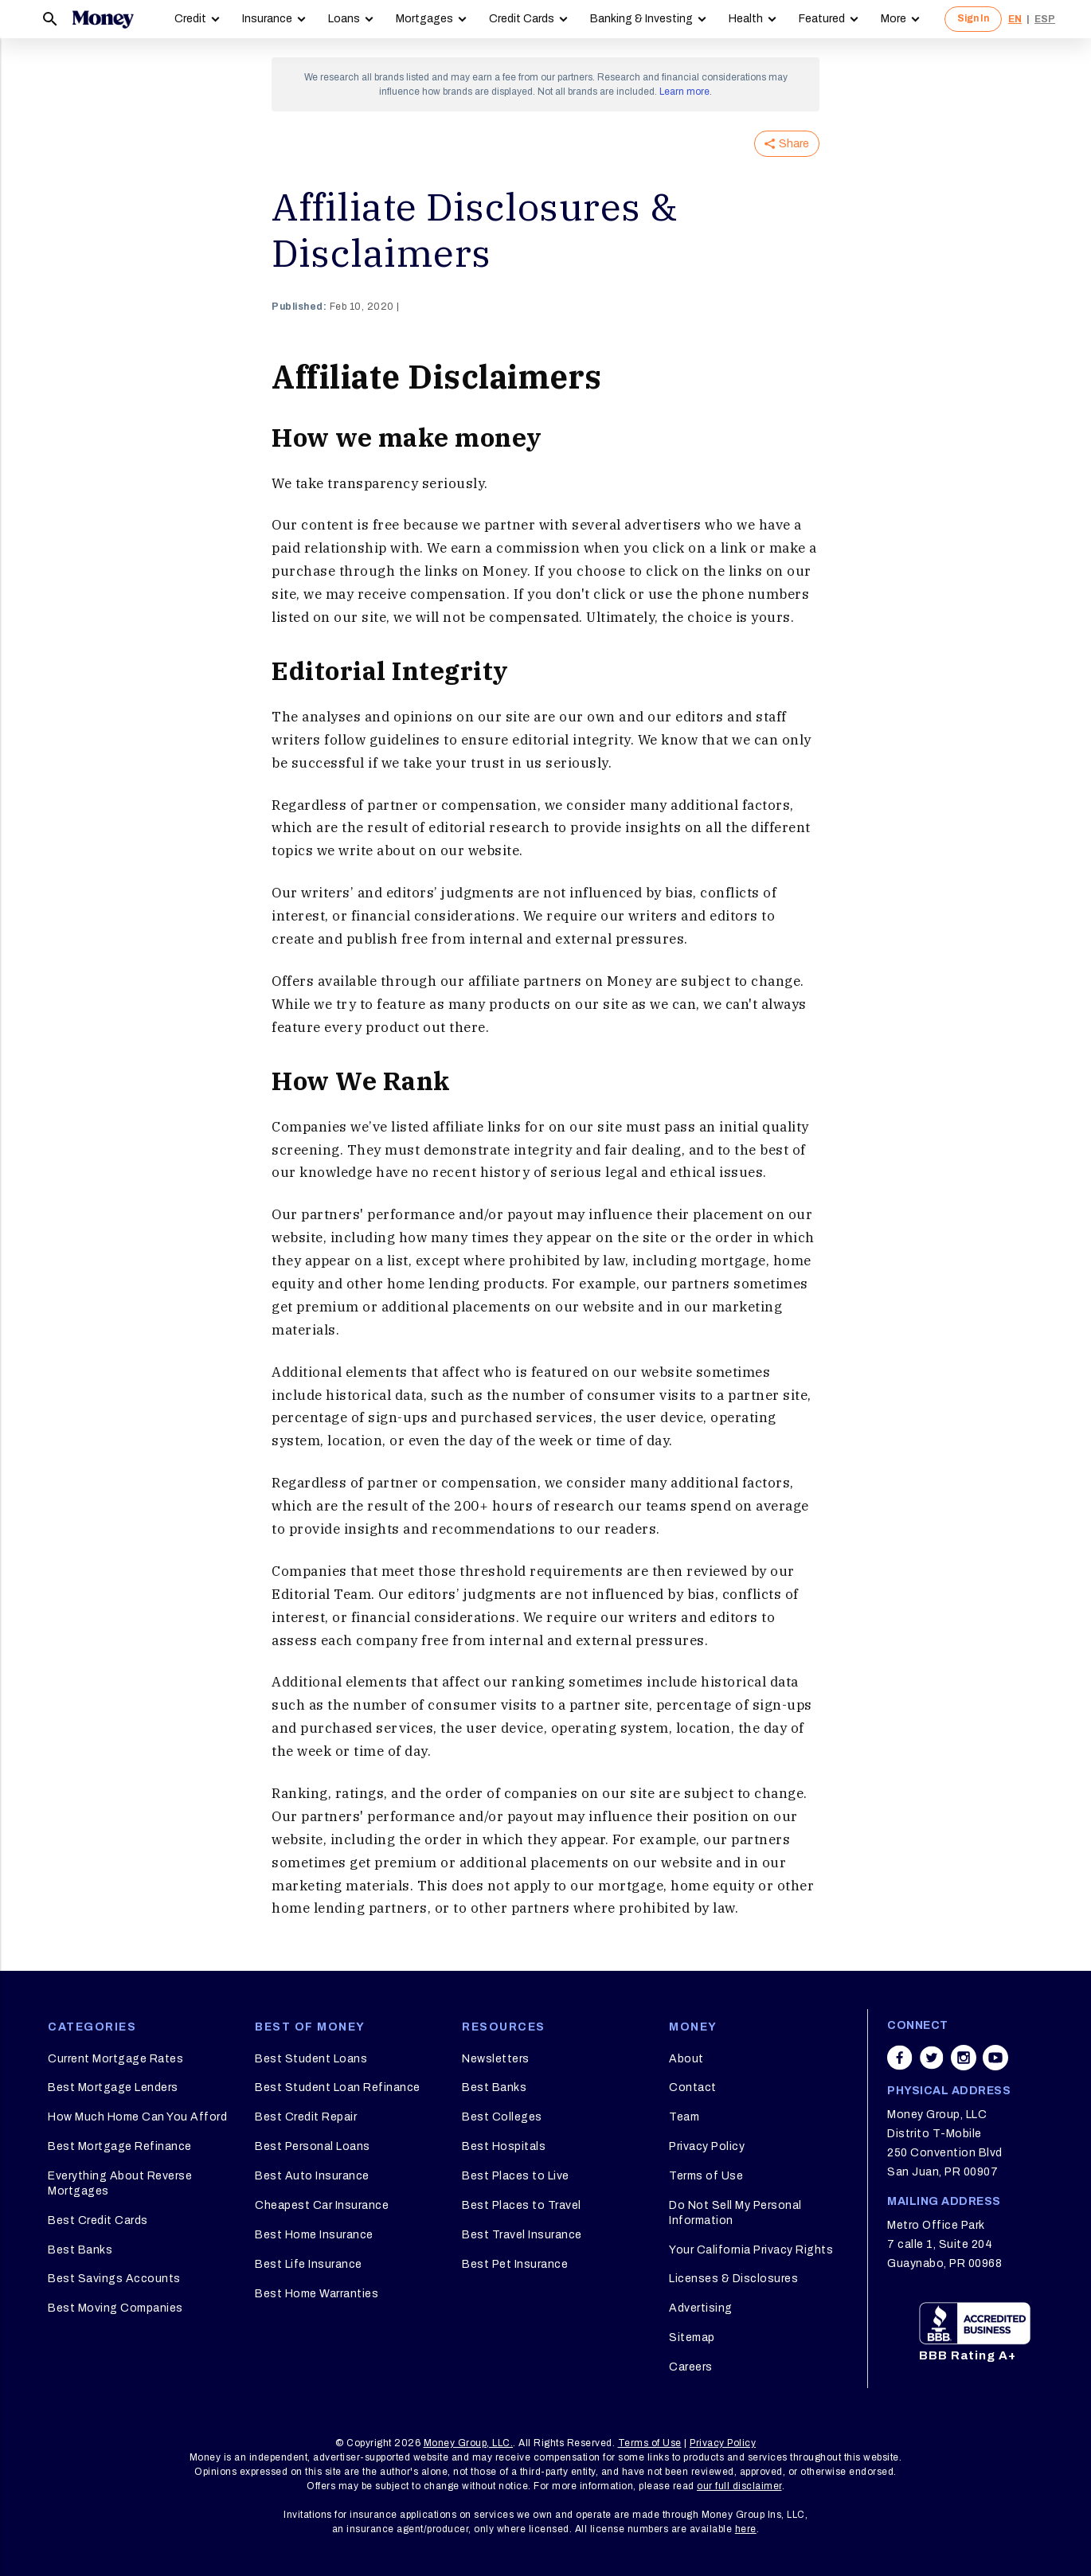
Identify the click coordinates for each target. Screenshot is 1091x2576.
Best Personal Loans (312, 2146)
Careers (691, 2367)
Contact (693, 2087)
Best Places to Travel (521, 2205)
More (893, 19)
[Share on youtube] (995, 2057)
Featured (822, 19)
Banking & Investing (641, 19)
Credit (190, 19)
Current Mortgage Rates (115, 2059)
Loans (344, 19)
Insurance (267, 19)
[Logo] (103, 19)
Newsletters (496, 2059)
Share (786, 144)
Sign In (973, 18)
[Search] (50, 19)
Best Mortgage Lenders (113, 2087)
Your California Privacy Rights (751, 2250)
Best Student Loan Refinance (337, 2087)
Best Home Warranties (316, 2294)
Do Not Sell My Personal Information (735, 2212)
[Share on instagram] (963, 2057)
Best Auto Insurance (312, 2176)
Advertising (701, 2308)
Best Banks (80, 2250)
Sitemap (692, 2337)
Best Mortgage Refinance (120, 2146)
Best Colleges (502, 2117)
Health (746, 19)
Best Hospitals (504, 2146)
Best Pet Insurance (515, 2264)
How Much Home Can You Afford (137, 2117)
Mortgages (424, 19)
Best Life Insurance (308, 2264)
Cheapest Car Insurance (322, 2205)
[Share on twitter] (931, 2057)
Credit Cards (521, 19)
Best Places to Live (515, 2176)
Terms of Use (706, 2176)
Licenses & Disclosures (733, 2279)
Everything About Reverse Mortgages (120, 2183)
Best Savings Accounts (114, 2279)
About (686, 2059)
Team (684, 2117)
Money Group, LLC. (469, 2443)
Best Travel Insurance (522, 2235)
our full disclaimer (739, 2486)
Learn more (684, 91)
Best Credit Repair (306, 2117)
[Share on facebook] (900, 2057)
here (746, 2529)
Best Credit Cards (98, 2220)
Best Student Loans (311, 2059)
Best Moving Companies (115, 2308)
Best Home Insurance (314, 2235)
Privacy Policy (707, 2146)
